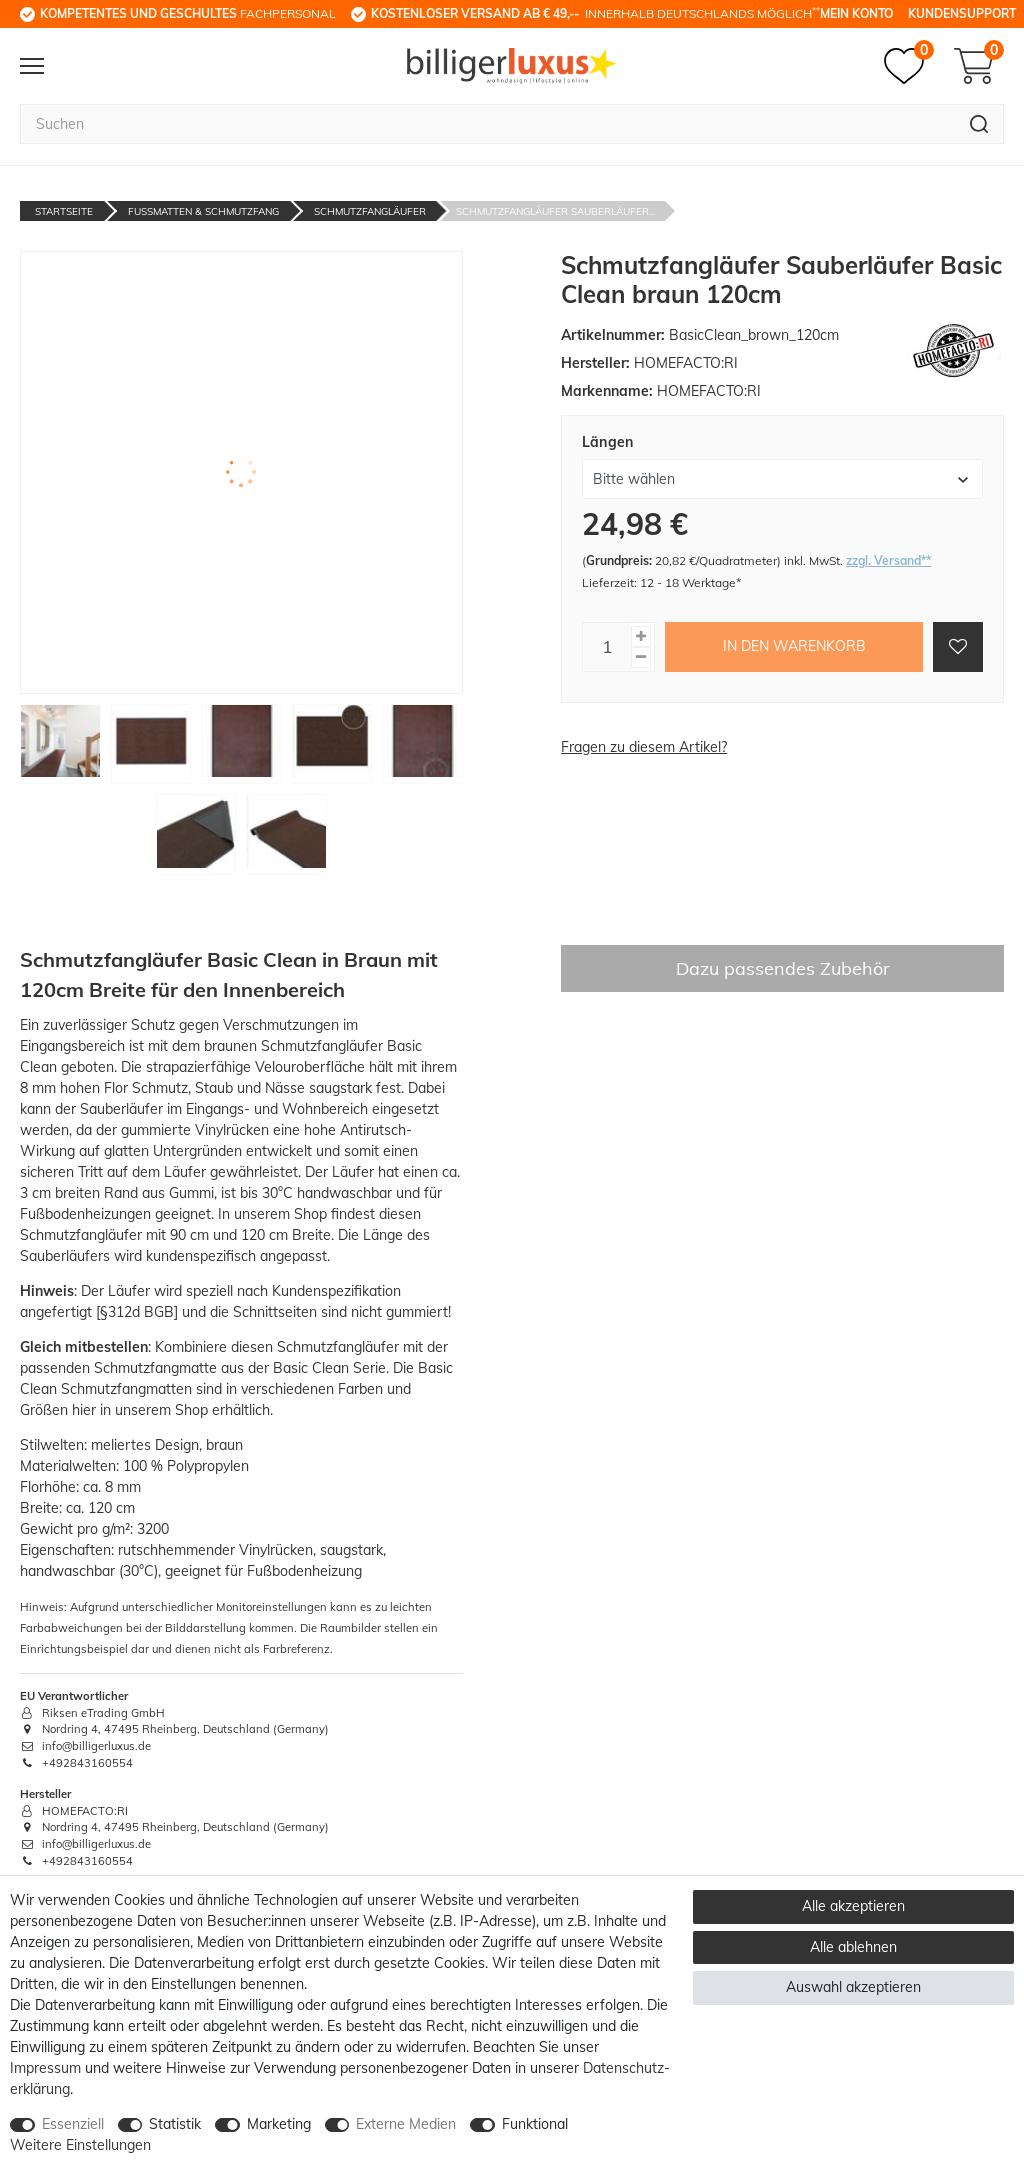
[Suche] (979, 124)
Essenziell (73, 2124)
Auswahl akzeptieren (853, 1987)
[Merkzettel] (909, 66)
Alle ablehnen (853, 1947)
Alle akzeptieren (853, 1906)
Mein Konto (856, 13)
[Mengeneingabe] (607, 647)
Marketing (279, 2124)
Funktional (535, 2124)
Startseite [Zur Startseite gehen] (64, 211)
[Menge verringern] (641, 657)
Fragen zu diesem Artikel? (644, 747)
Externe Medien (406, 2124)
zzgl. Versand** (888, 560)
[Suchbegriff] (487, 124)
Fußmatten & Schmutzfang (203, 211)
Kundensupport (962, 13)
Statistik (175, 2124)
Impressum (45, 2068)
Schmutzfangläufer (370, 211)
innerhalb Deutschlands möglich (595, 13)
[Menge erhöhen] (641, 636)
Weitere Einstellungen (80, 2145)
